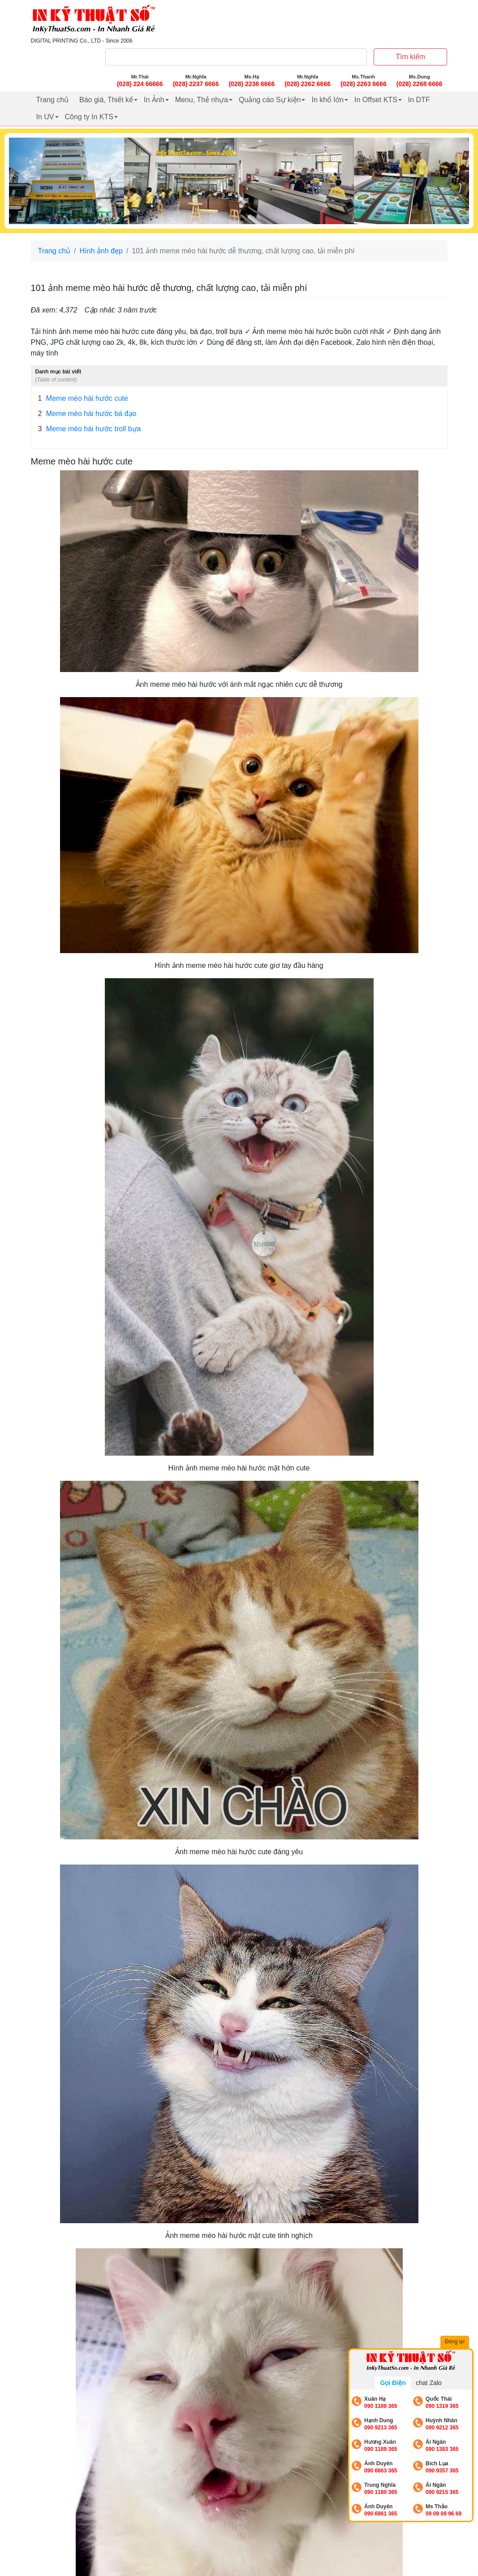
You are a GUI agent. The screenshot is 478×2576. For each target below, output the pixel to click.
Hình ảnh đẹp (101, 251)
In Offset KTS (375, 100)
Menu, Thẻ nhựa (201, 100)
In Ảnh (154, 100)
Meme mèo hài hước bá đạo (87, 413)
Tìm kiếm (410, 57)
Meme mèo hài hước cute (83, 398)
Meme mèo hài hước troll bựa (89, 429)
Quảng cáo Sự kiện (270, 100)
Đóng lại (456, 2342)
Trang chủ (52, 100)
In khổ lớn (327, 100)
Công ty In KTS (89, 117)
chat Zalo (429, 2382)
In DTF (419, 100)
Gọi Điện (392, 2382)
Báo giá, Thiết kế (106, 100)
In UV (45, 117)
